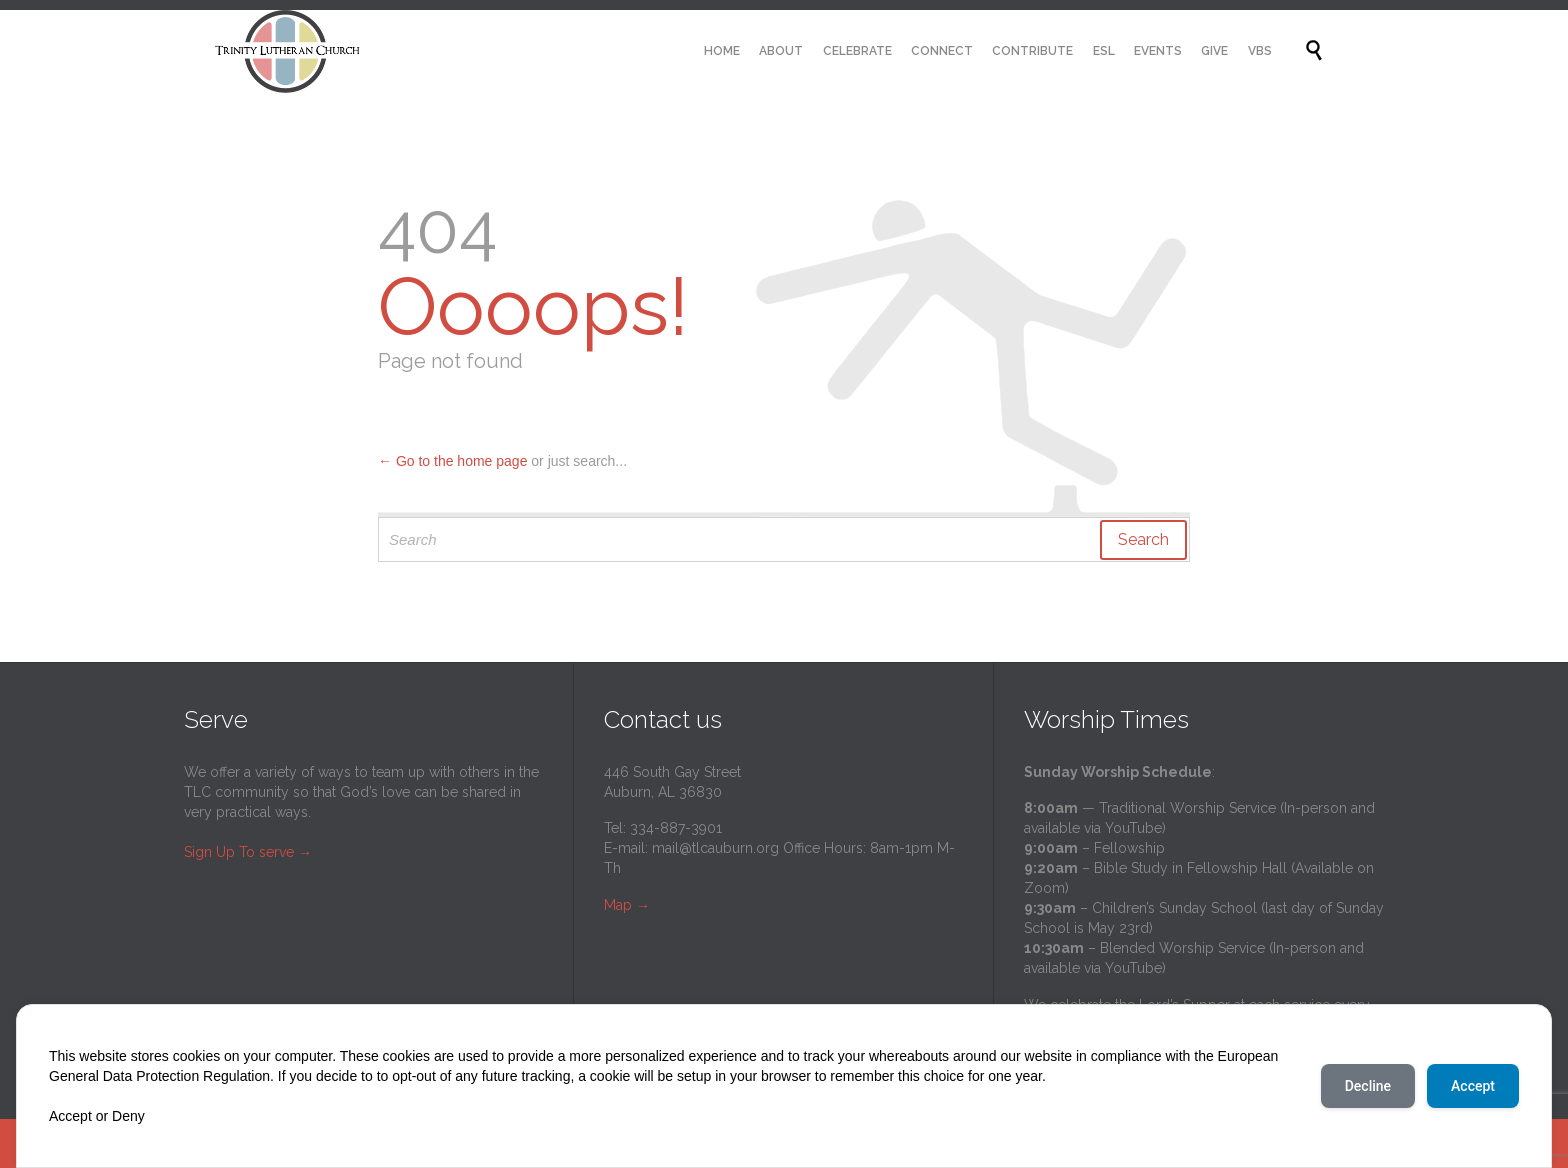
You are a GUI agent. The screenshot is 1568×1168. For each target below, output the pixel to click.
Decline (1368, 1086)
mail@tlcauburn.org (715, 848)
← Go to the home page (452, 461)
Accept (1473, 1086)
